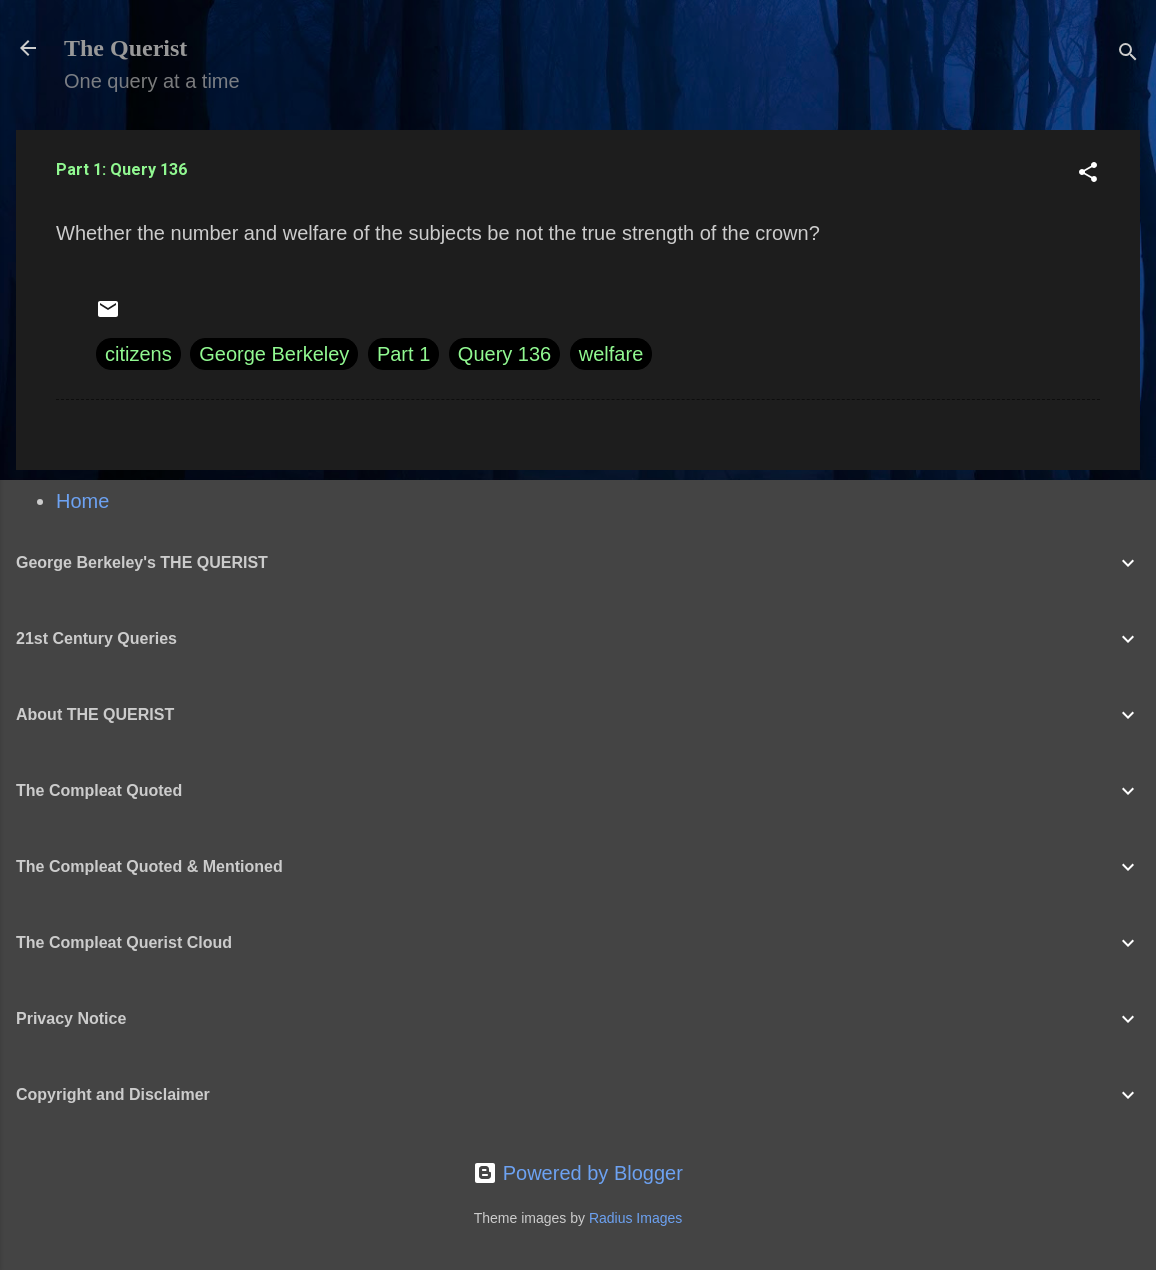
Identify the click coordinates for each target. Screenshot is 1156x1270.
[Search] (1128, 54)
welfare (611, 354)
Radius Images (635, 1218)
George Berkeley (274, 354)
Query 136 (504, 354)
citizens (138, 354)
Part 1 (403, 354)
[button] (1088, 174)
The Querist (125, 48)
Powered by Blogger (578, 1173)
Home (82, 501)
